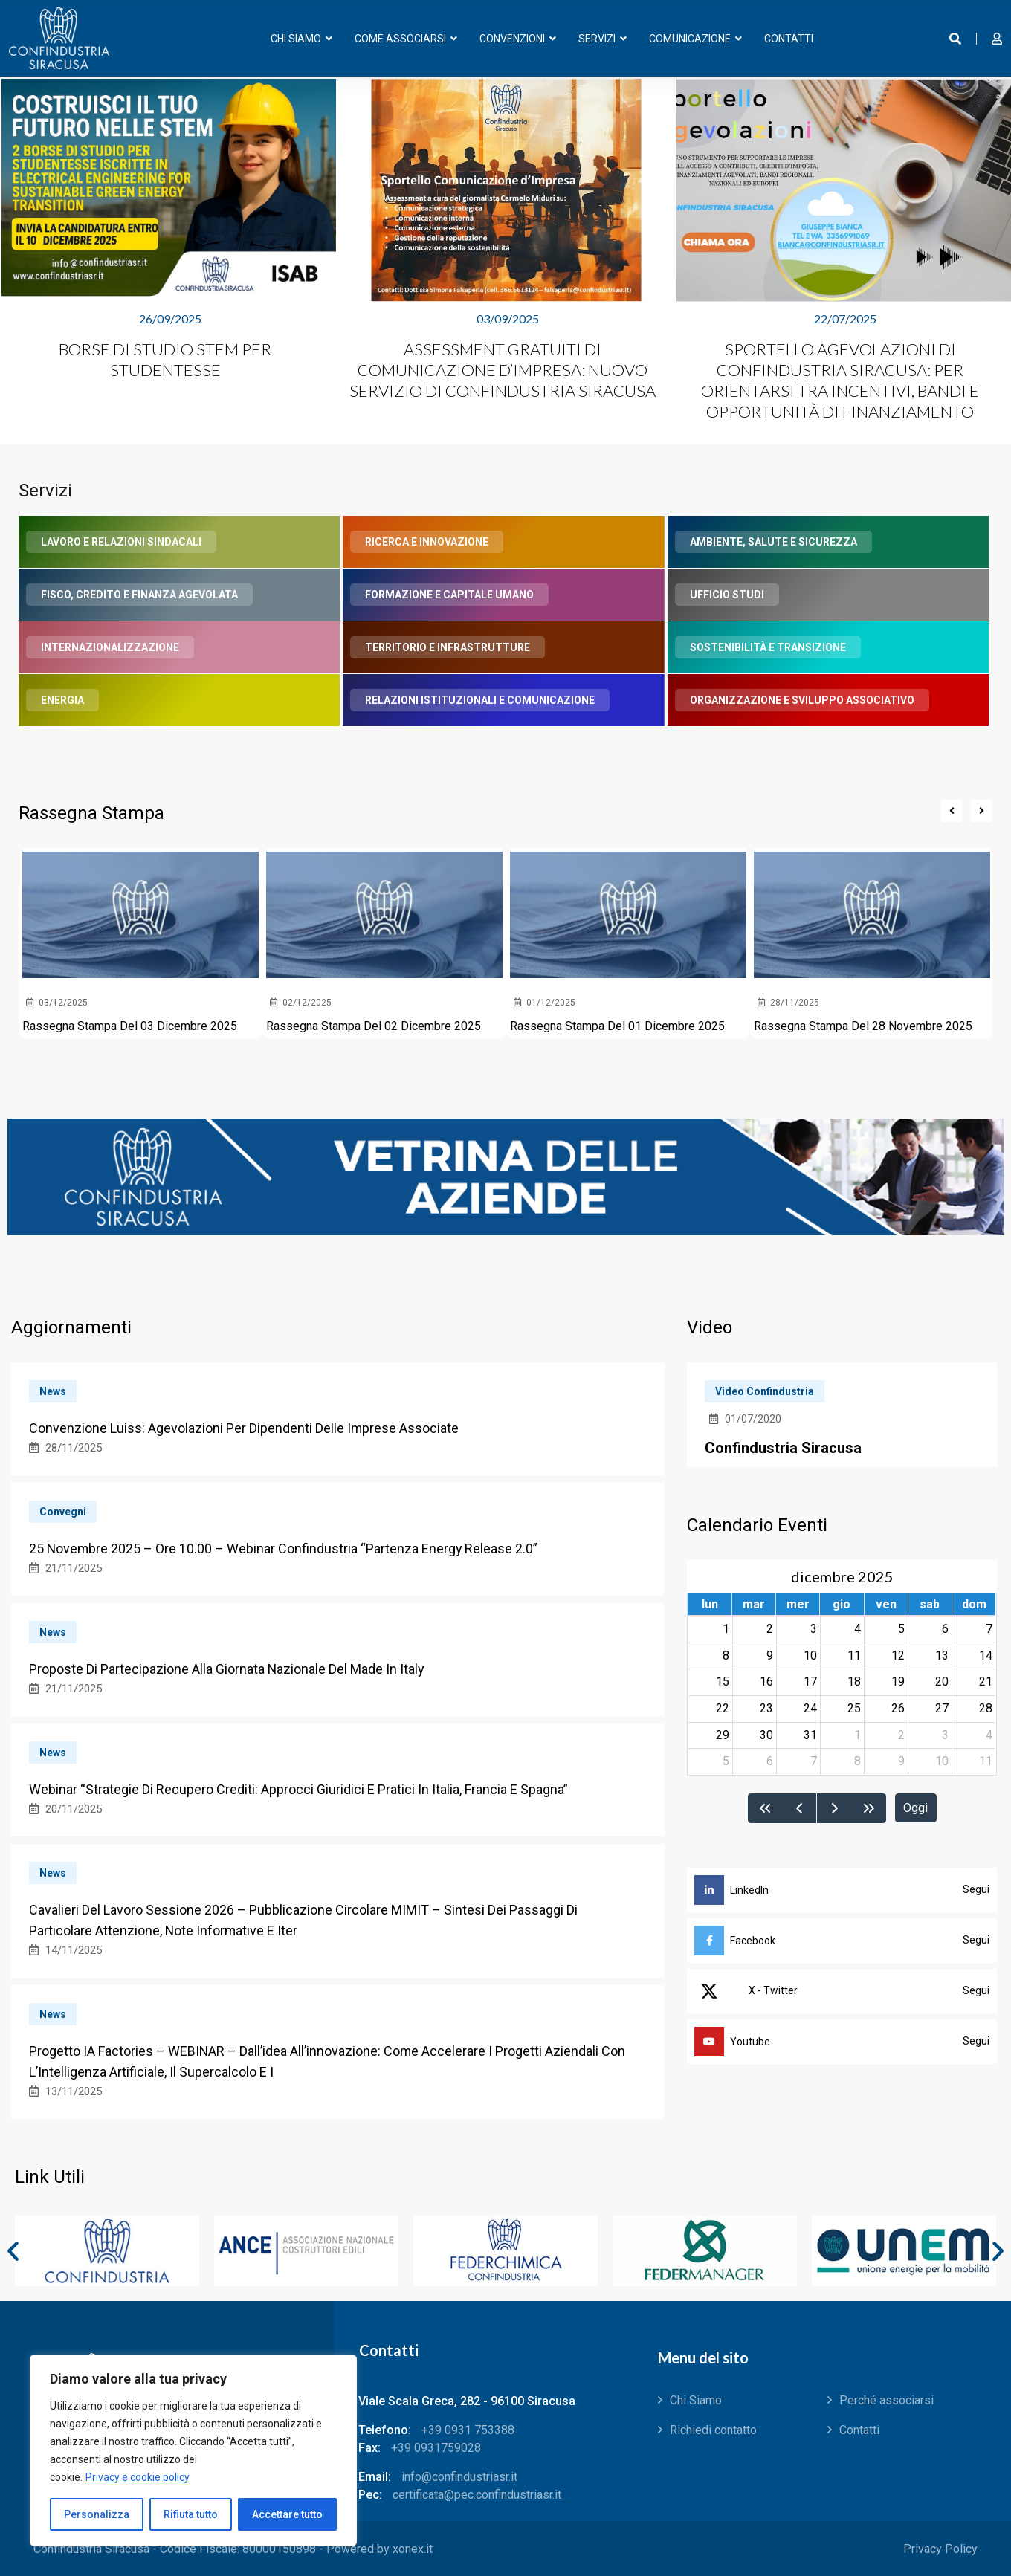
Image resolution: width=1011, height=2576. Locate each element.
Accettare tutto (287, 2514)
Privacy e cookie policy (137, 2477)
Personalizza (96, 2514)
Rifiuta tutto (191, 2514)
